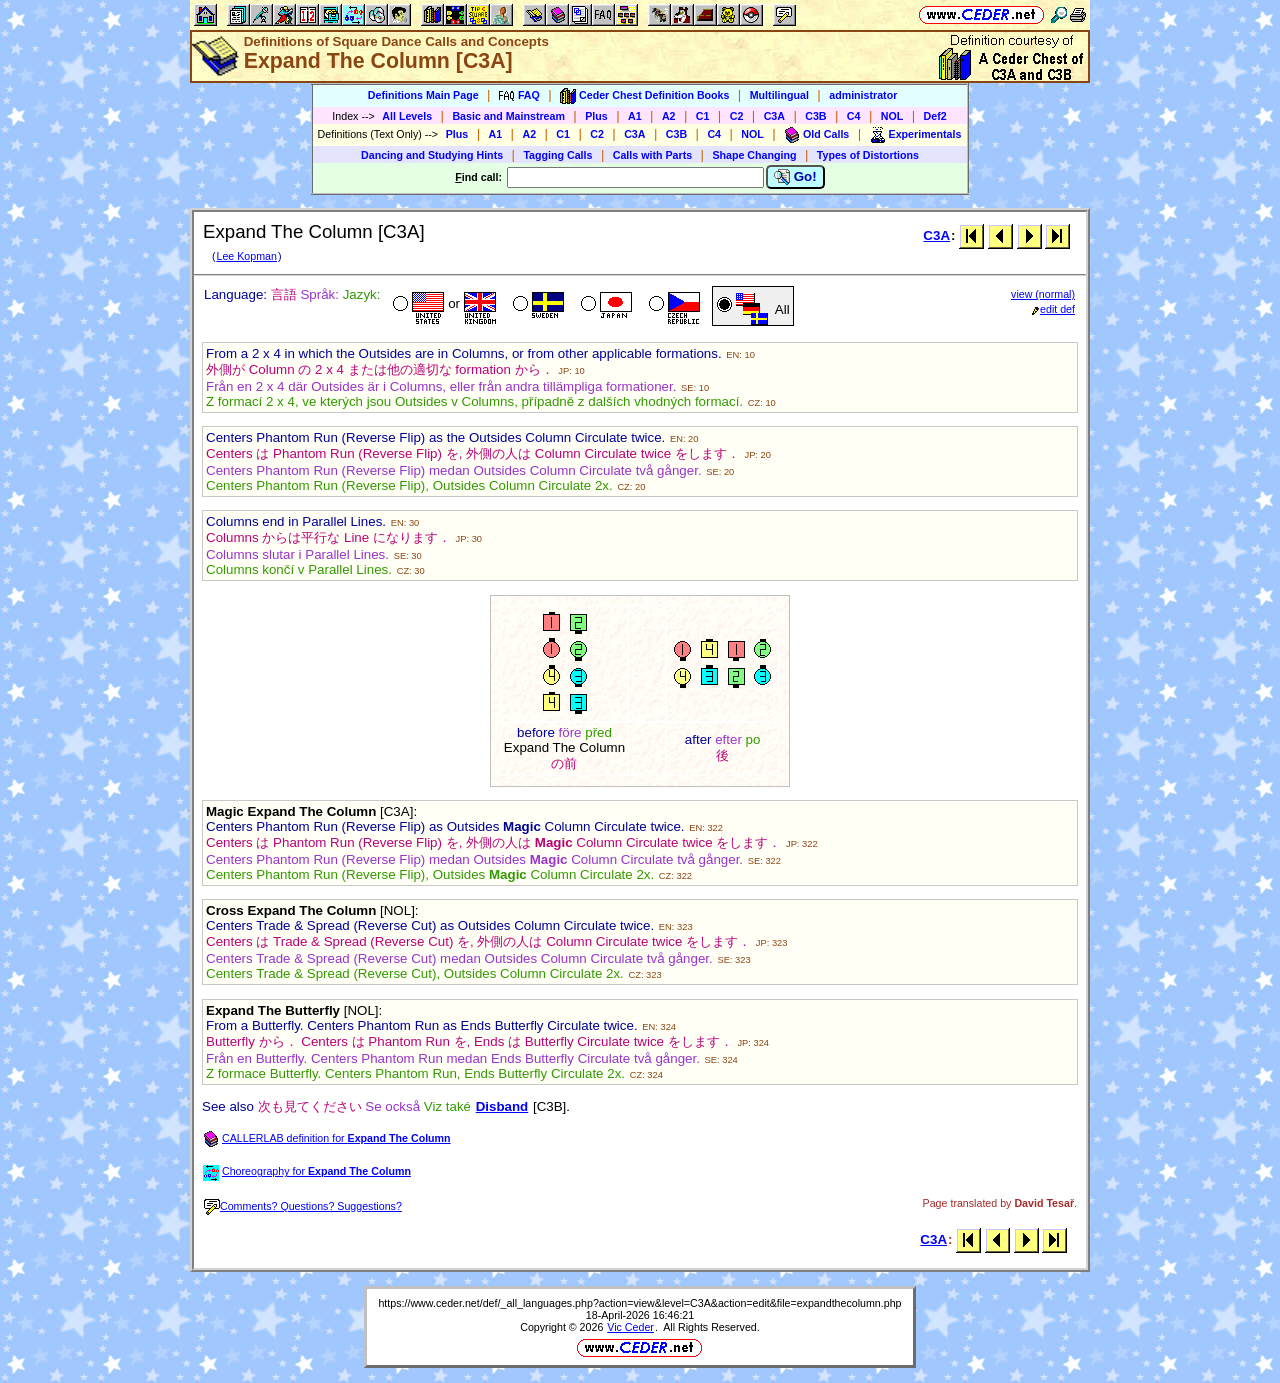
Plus (596, 116)
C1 (703, 116)
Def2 (935, 116)
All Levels (407, 116)
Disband (502, 1106)
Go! (795, 177)
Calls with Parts (652, 155)
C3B (815, 116)
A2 (669, 116)
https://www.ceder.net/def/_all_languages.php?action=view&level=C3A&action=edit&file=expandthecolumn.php (639, 1303)
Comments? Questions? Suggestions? (303, 1206)
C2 (737, 116)
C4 (854, 116)
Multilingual (779, 95)
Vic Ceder (630, 1327)
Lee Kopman (246, 256)
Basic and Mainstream (508, 116)
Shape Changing (754, 155)
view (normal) (1043, 294)
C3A (774, 116)
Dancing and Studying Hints (432, 155)
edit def (1053, 309)
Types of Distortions (868, 155)
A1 (635, 116)
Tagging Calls (557, 155)
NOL (892, 116)
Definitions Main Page (423, 95)
